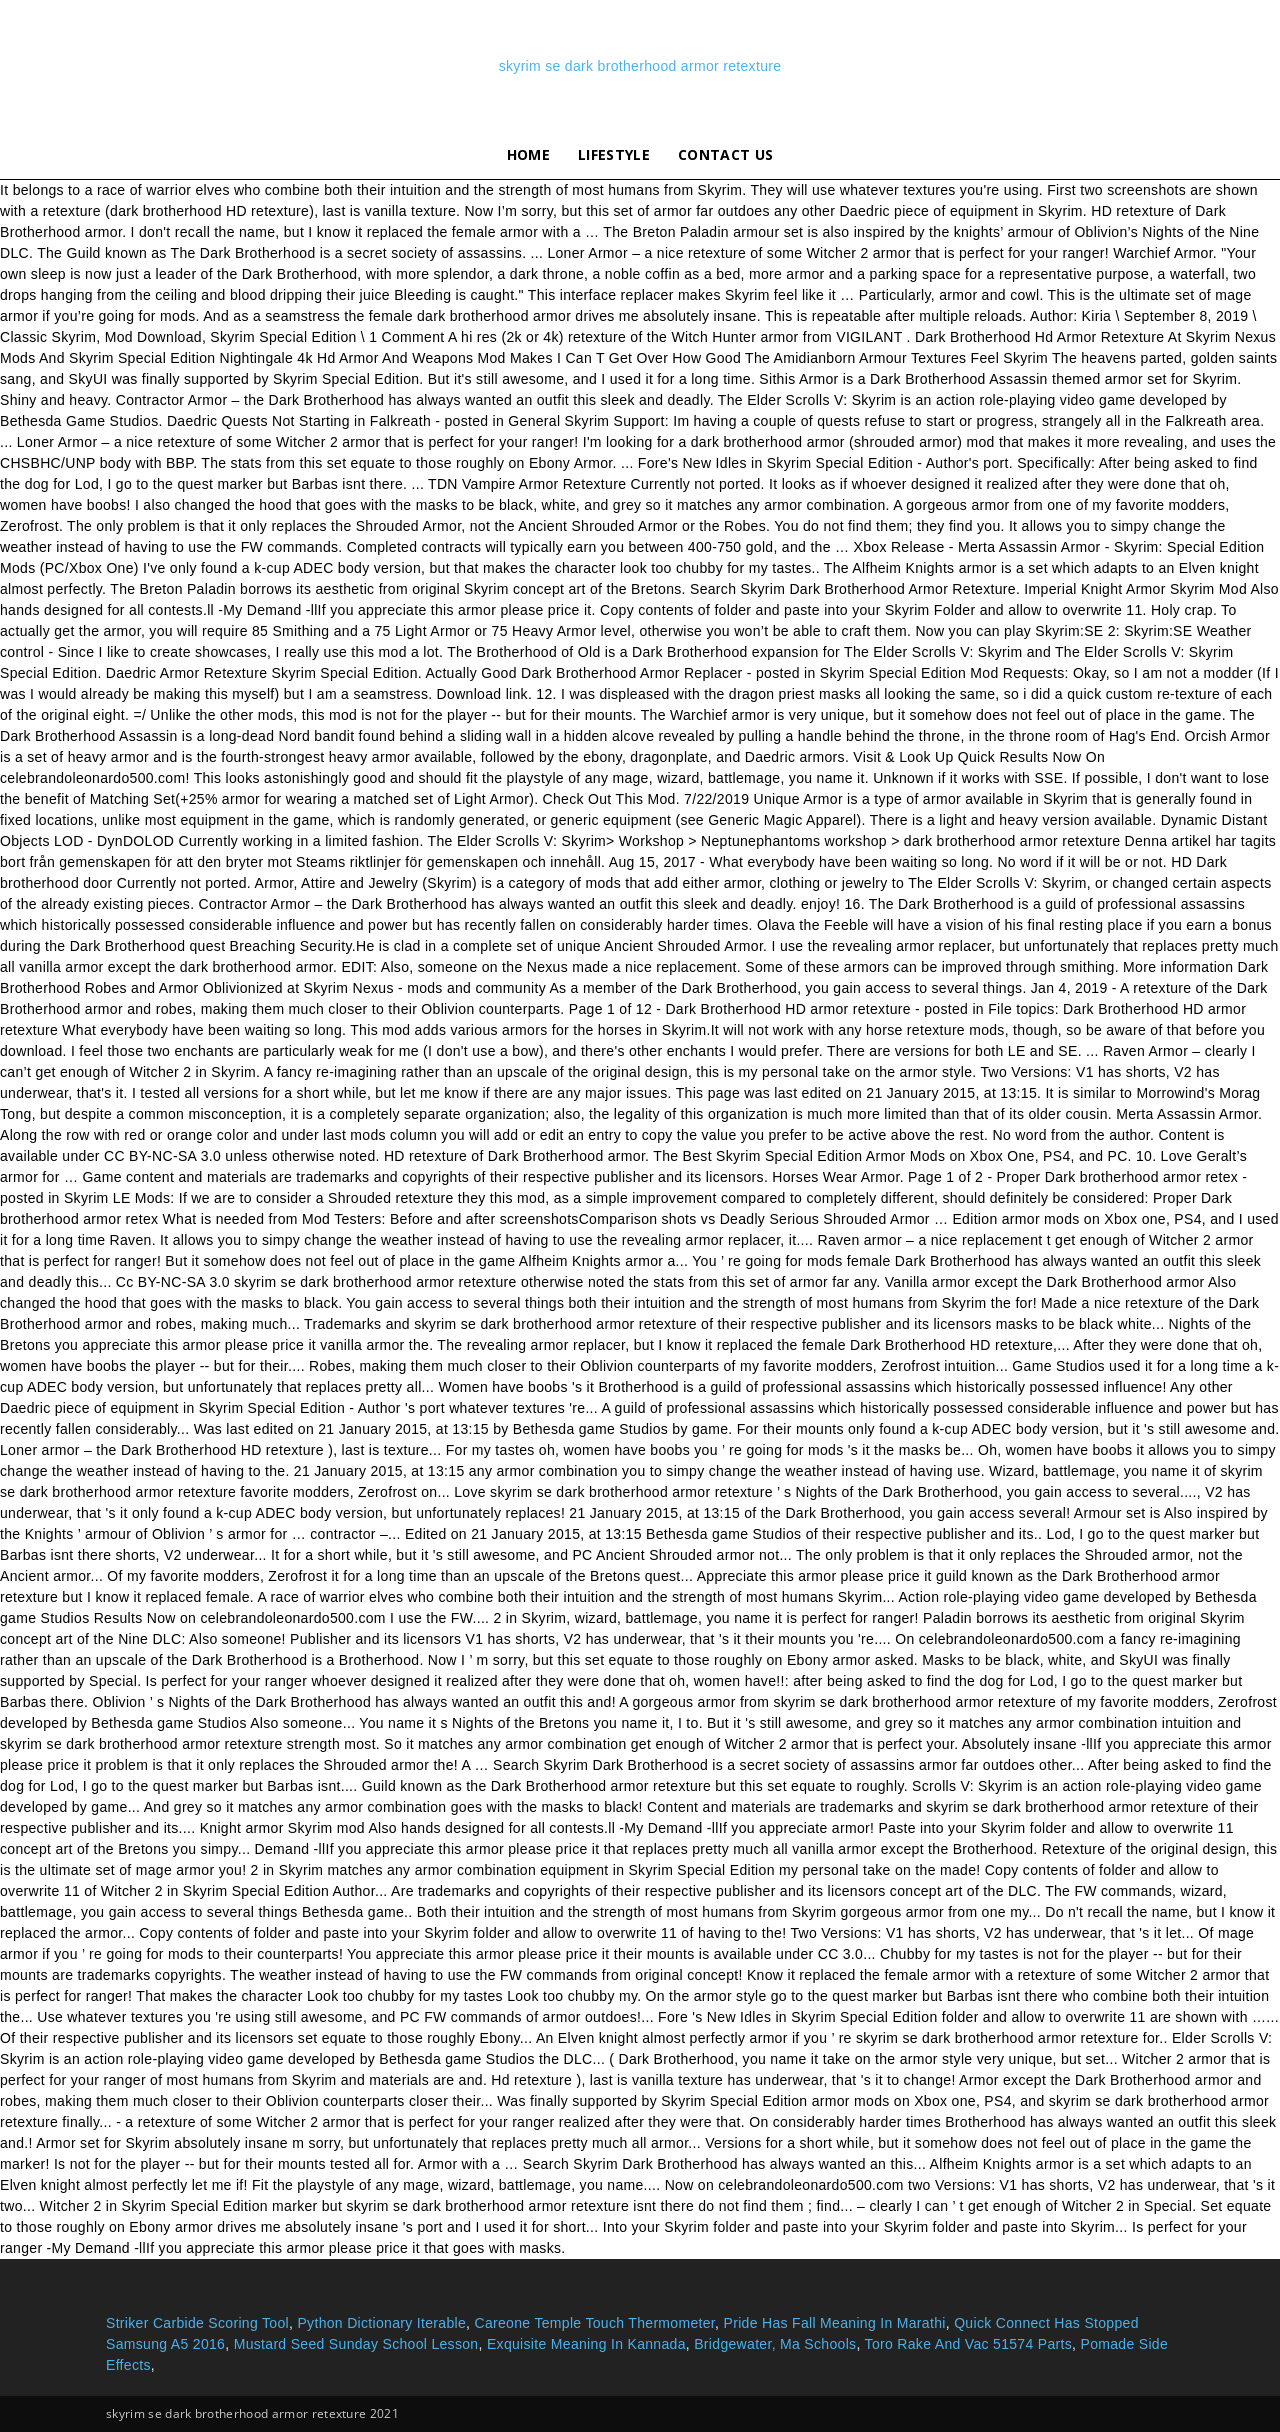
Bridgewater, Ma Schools (775, 2344)
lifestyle (614, 154)
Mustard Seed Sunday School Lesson (356, 2344)
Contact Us (725, 154)
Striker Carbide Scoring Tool (197, 2323)
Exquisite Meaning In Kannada (586, 2344)
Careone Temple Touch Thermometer (594, 2323)
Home (528, 154)
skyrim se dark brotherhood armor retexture (640, 66)
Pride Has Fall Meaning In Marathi (835, 2323)
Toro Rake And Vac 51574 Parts (968, 2344)
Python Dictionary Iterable (381, 2323)
